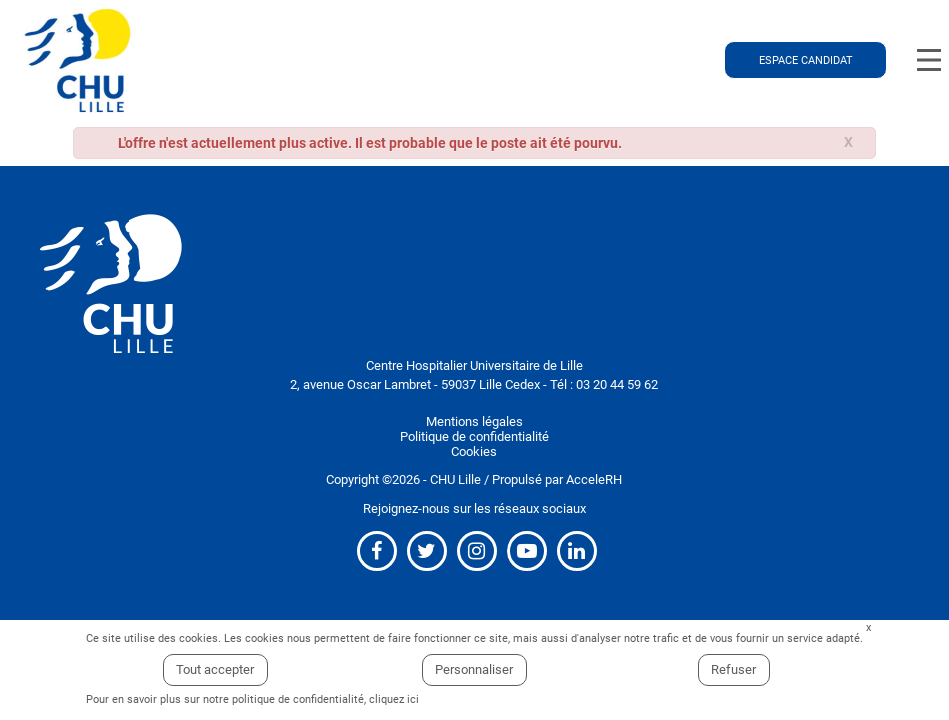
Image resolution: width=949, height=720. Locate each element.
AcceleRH (594, 479)
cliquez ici (394, 699)
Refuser (733, 669)
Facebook (377, 551)
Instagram (477, 551)
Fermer (868, 628)
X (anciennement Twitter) (427, 551)
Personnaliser (474, 669)
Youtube (527, 551)
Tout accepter (215, 669)
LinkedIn (577, 551)
